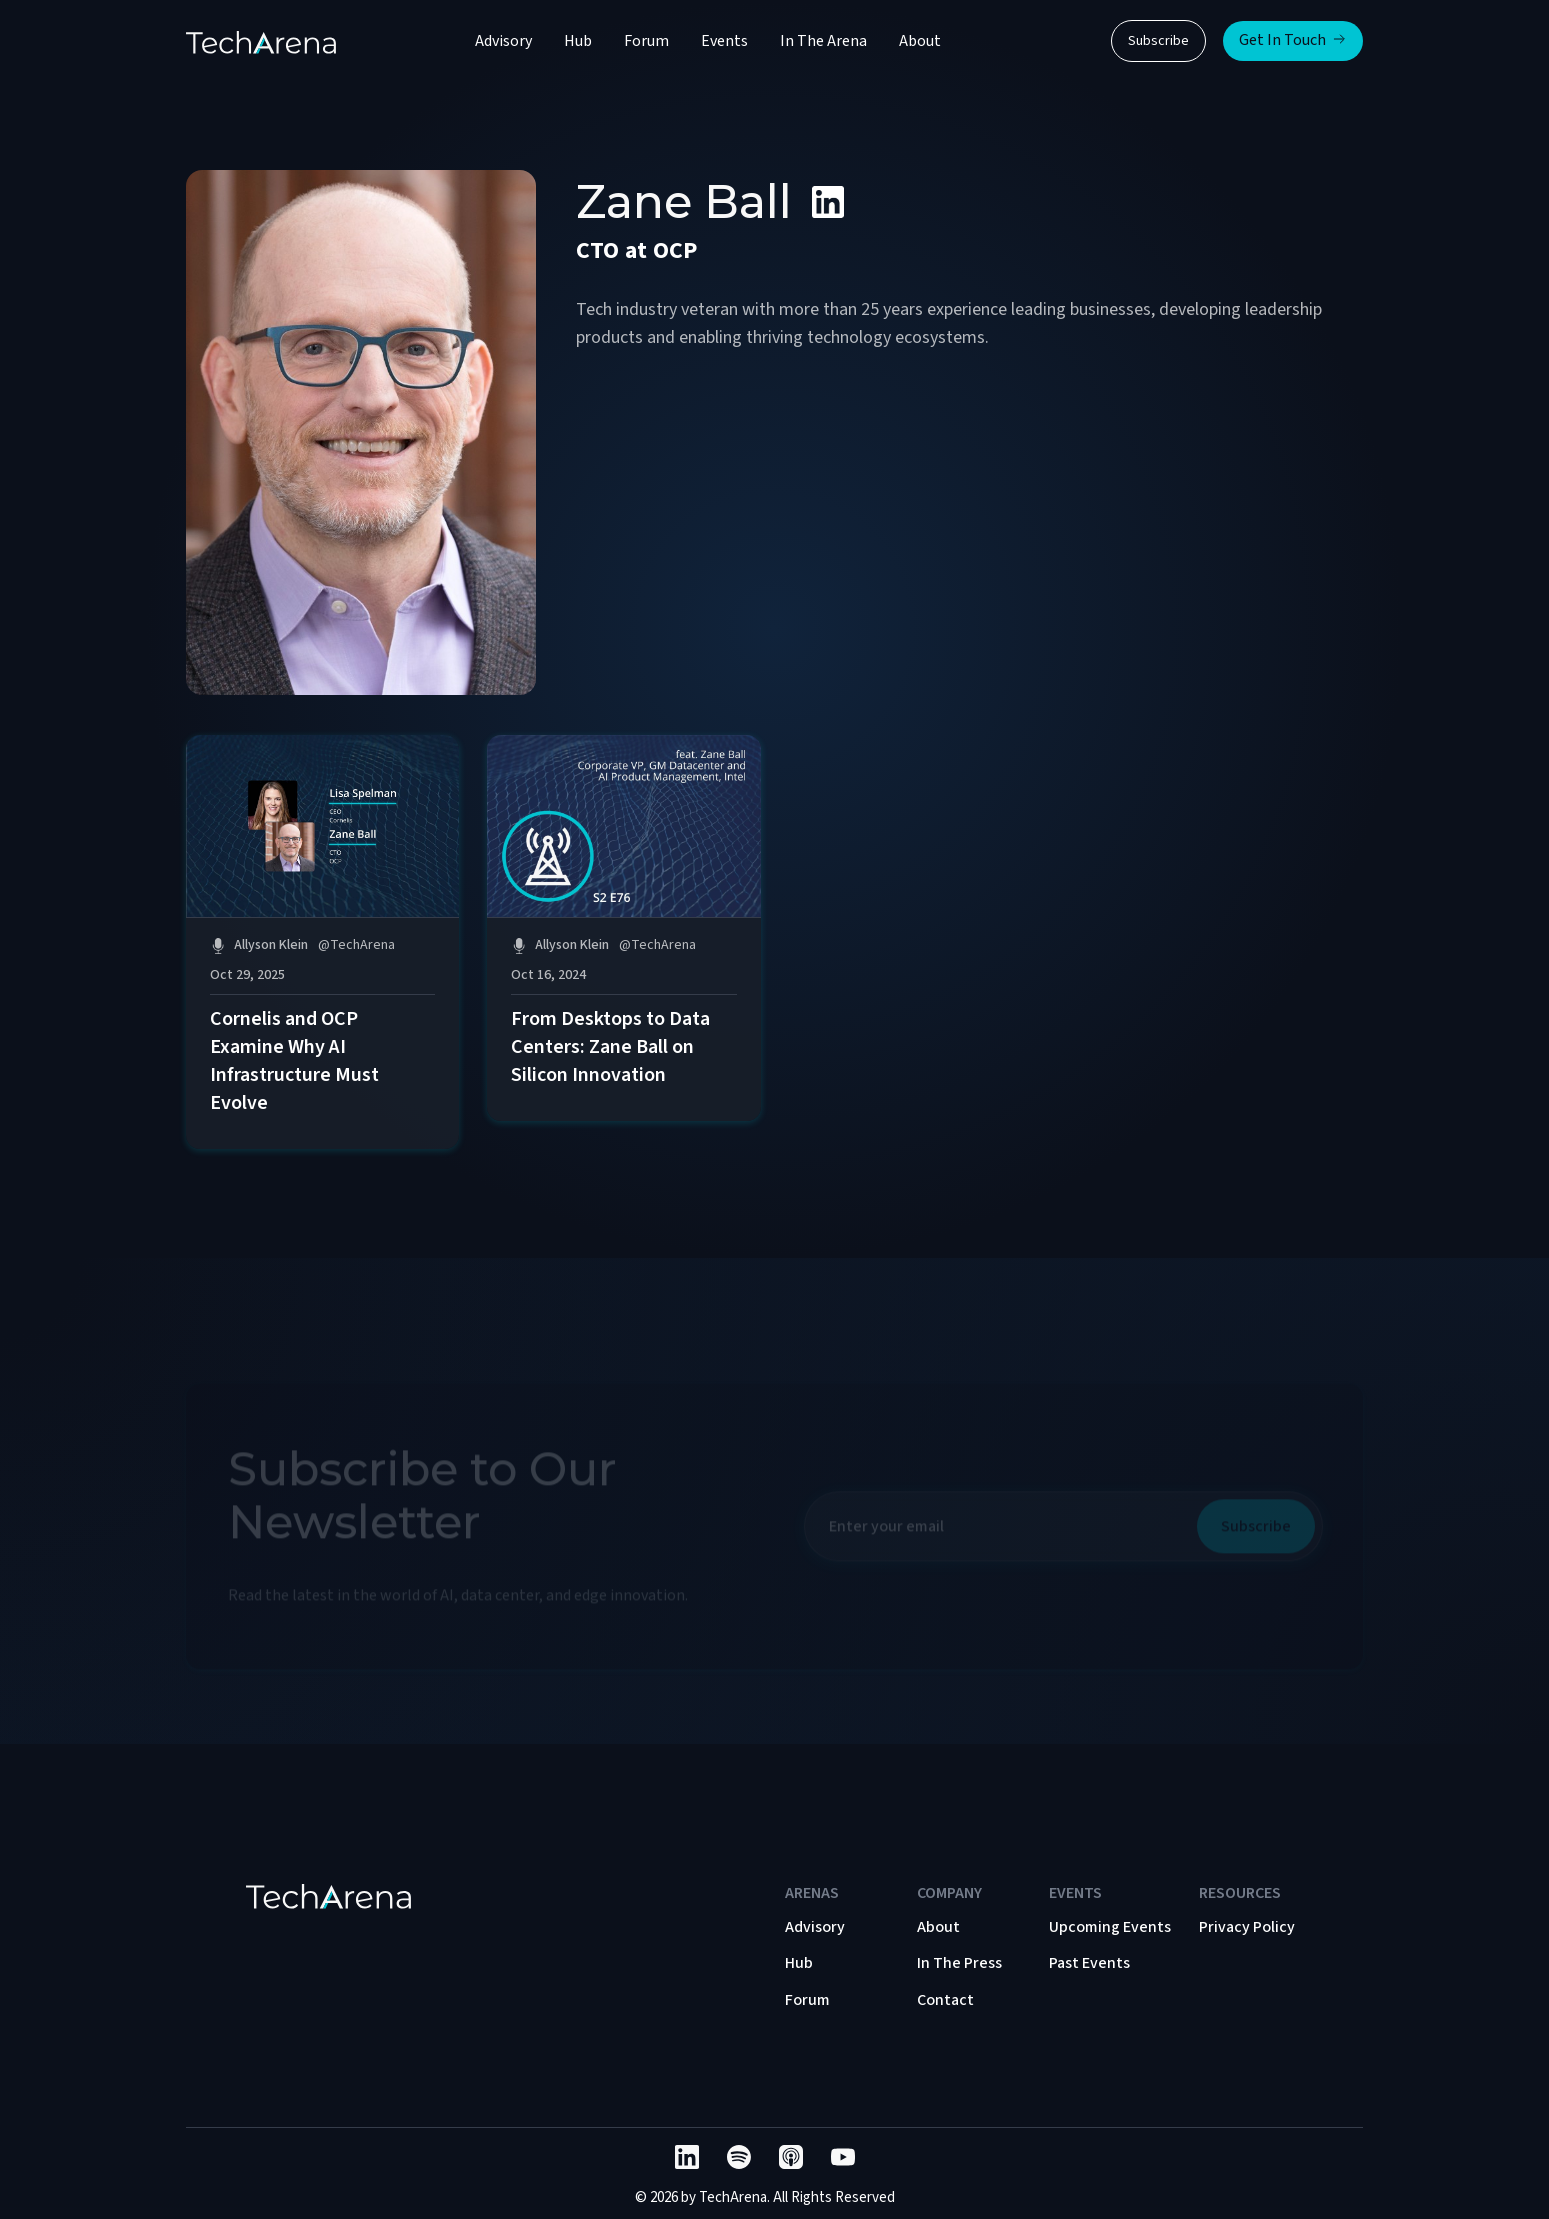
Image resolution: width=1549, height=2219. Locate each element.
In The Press (959, 1963)
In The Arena (823, 41)
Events (724, 41)
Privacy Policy (1247, 1927)
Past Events (1089, 1963)
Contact (945, 2000)
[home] (261, 41)
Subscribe (1158, 41)
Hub (578, 41)
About (920, 41)
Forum (646, 41)
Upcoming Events (1110, 1927)
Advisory (503, 41)
